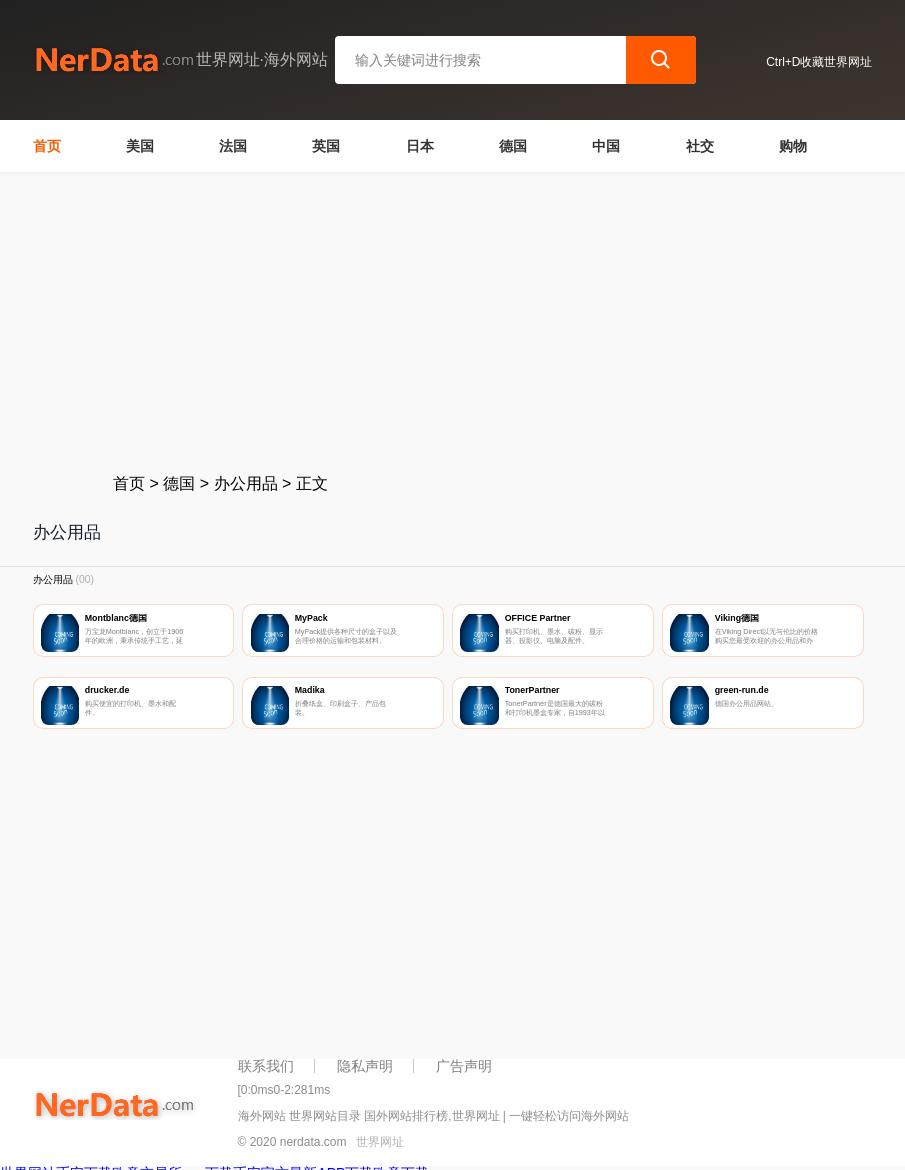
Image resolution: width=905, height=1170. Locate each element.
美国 (140, 146)
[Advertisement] (453, 322)
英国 (326, 146)
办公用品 (246, 483)
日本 (420, 146)
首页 (47, 146)
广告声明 (464, 1066)
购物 (793, 146)
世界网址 (380, 1142)
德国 (513, 146)
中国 (606, 146)
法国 (233, 146)
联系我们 (266, 1066)
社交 (700, 146)
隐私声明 (365, 1066)
